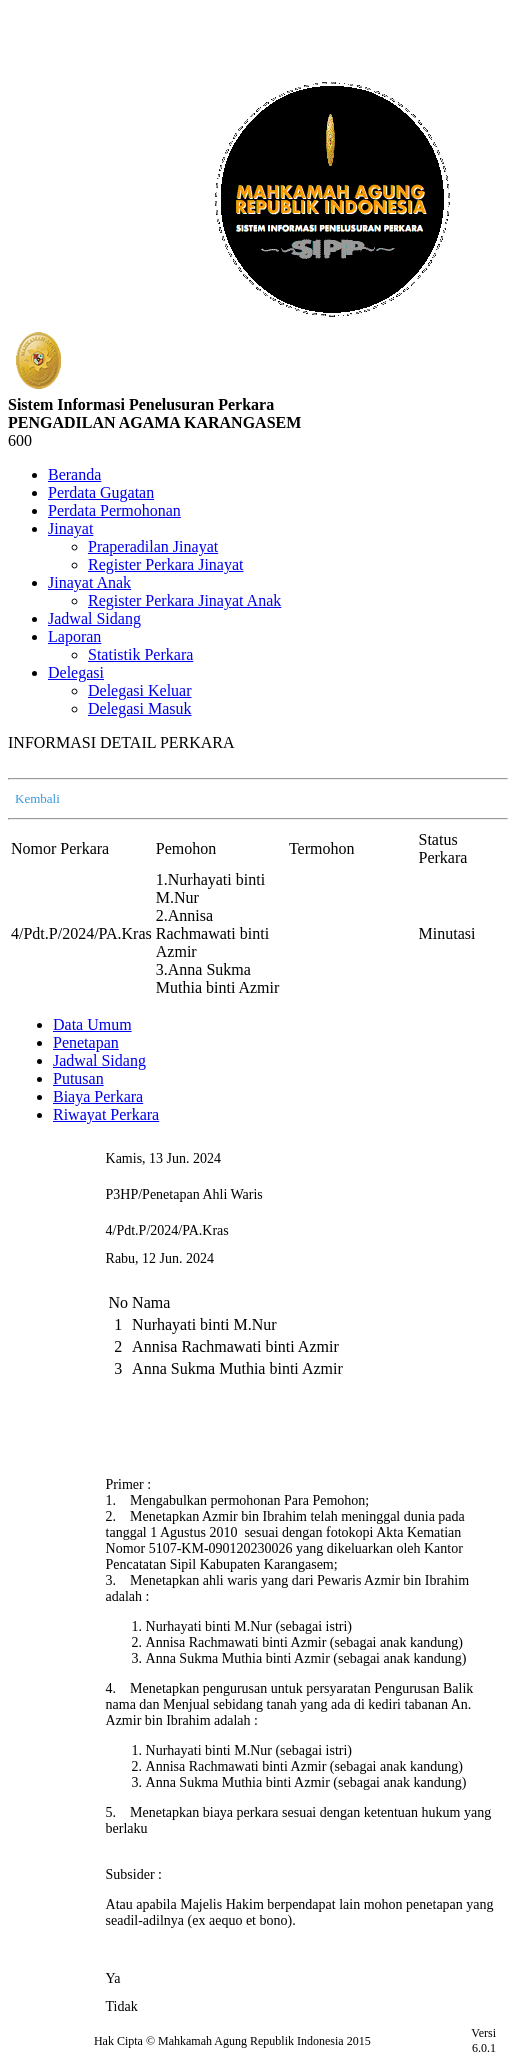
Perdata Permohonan (114, 510)
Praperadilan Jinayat (153, 546)
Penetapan (86, 1042)
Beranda (74, 474)
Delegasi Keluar (140, 690)
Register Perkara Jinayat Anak (184, 600)
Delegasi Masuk (140, 708)
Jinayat (70, 528)
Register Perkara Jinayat (166, 564)
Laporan (74, 636)
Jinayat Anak (89, 582)
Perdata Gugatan (101, 492)
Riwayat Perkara (106, 1114)
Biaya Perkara (98, 1096)
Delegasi (76, 672)
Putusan (78, 1078)
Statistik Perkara (140, 654)
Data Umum (92, 1024)
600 (20, 440)
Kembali (37, 798)
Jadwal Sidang (94, 618)
